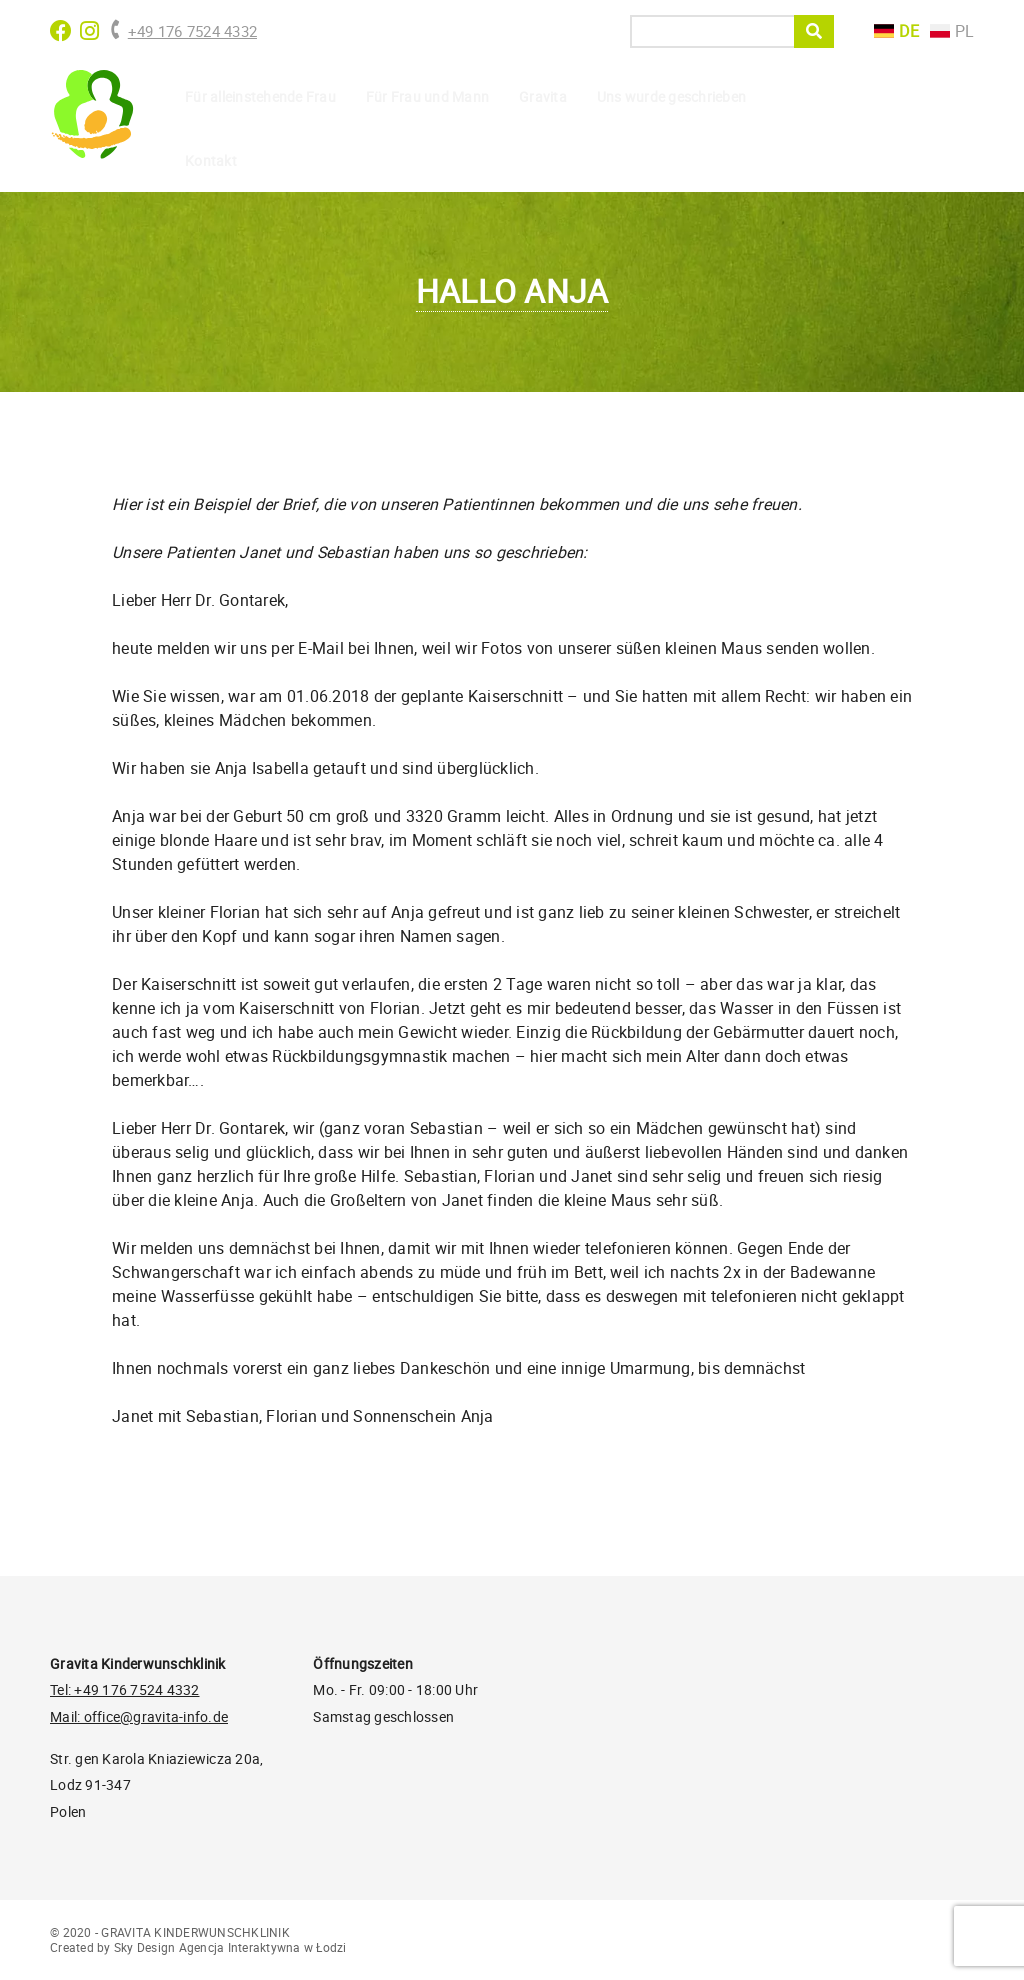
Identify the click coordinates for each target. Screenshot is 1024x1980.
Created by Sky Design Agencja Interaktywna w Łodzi (198, 1947)
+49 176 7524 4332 (183, 31)
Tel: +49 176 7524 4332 (125, 1689)
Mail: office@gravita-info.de (139, 1716)
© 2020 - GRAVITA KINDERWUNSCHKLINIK (170, 1932)
